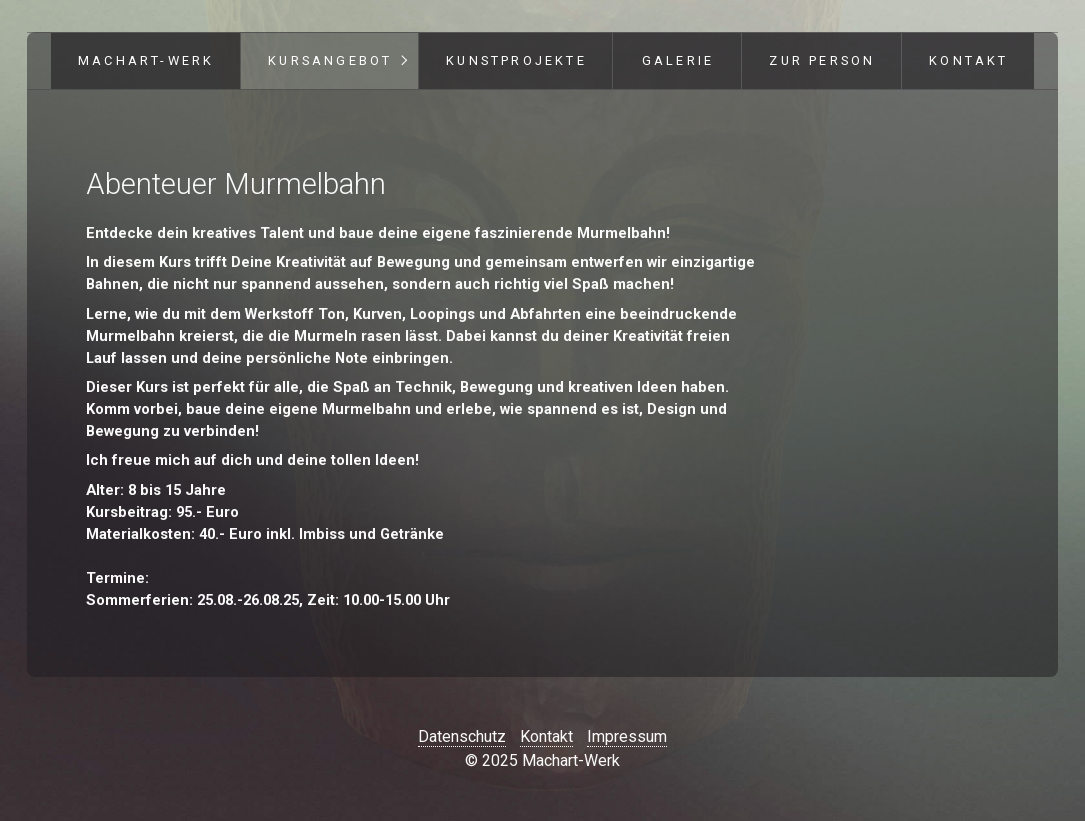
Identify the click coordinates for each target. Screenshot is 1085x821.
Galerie (678, 60)
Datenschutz (462, 736)
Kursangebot (330, 60)
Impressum (627, 736)
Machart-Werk (146, 60)
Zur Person (822, 60)
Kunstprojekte (516, 60)
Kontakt (968, 60)
